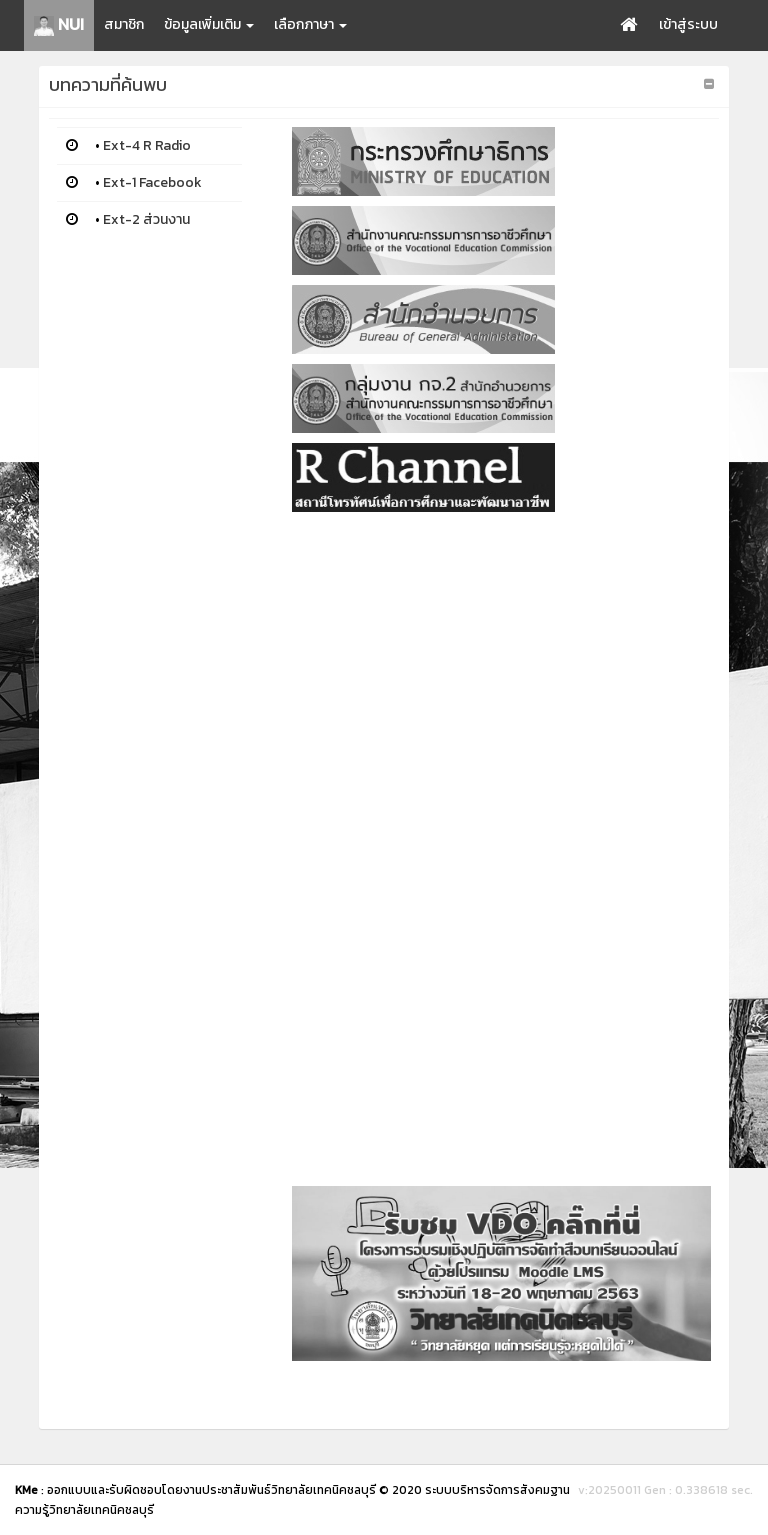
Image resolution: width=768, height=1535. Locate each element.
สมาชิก (124, 24)
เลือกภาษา (310, 24)
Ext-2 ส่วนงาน (146, 219)
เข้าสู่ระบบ (688, 24)
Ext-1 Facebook (152, 182)
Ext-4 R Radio (147, 145)
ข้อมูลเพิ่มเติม (209, 24)
